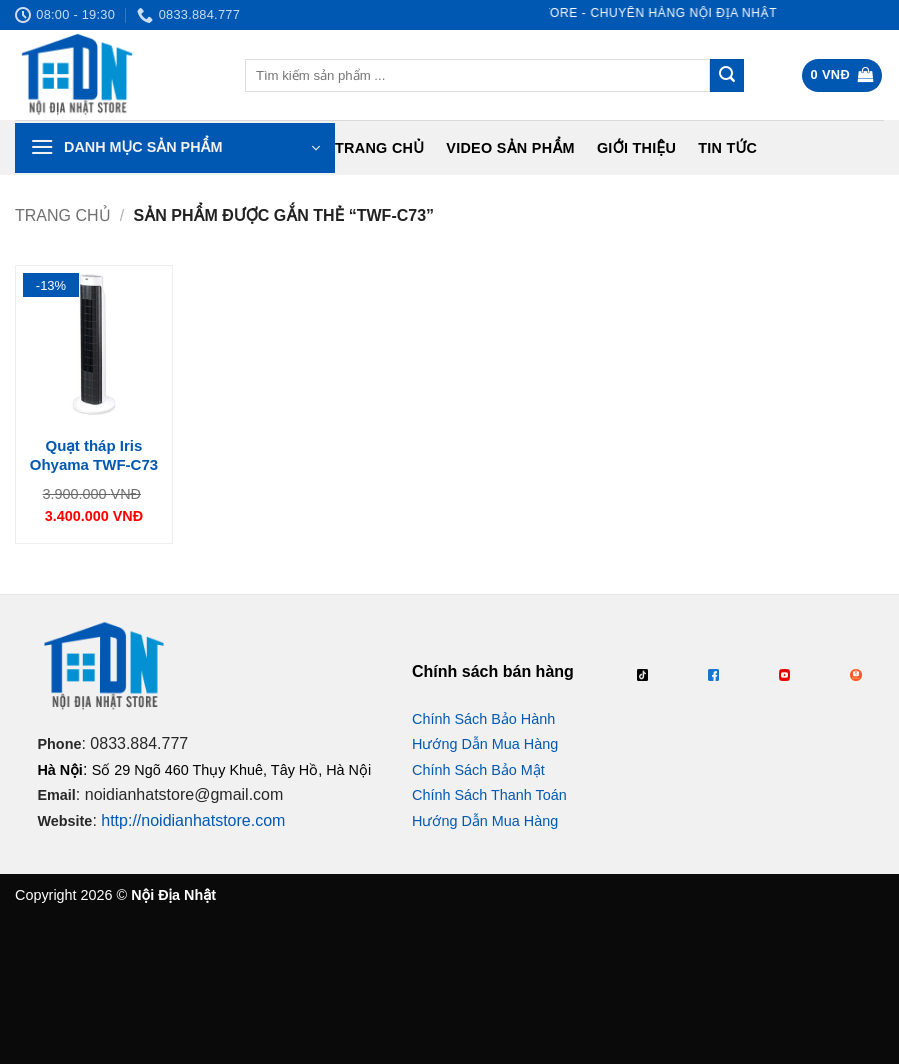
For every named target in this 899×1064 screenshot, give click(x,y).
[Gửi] (727, 76)
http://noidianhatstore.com (193, 820)
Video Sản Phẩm (510, 148)
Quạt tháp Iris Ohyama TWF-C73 (94, 455)
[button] (842, 75)
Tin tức (727, 148)
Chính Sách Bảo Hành (483, 719)
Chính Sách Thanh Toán (489, 795)
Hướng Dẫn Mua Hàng (485, 744)
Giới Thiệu (636, 148)
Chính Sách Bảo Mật (478, 770)
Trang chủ (379, 148)
